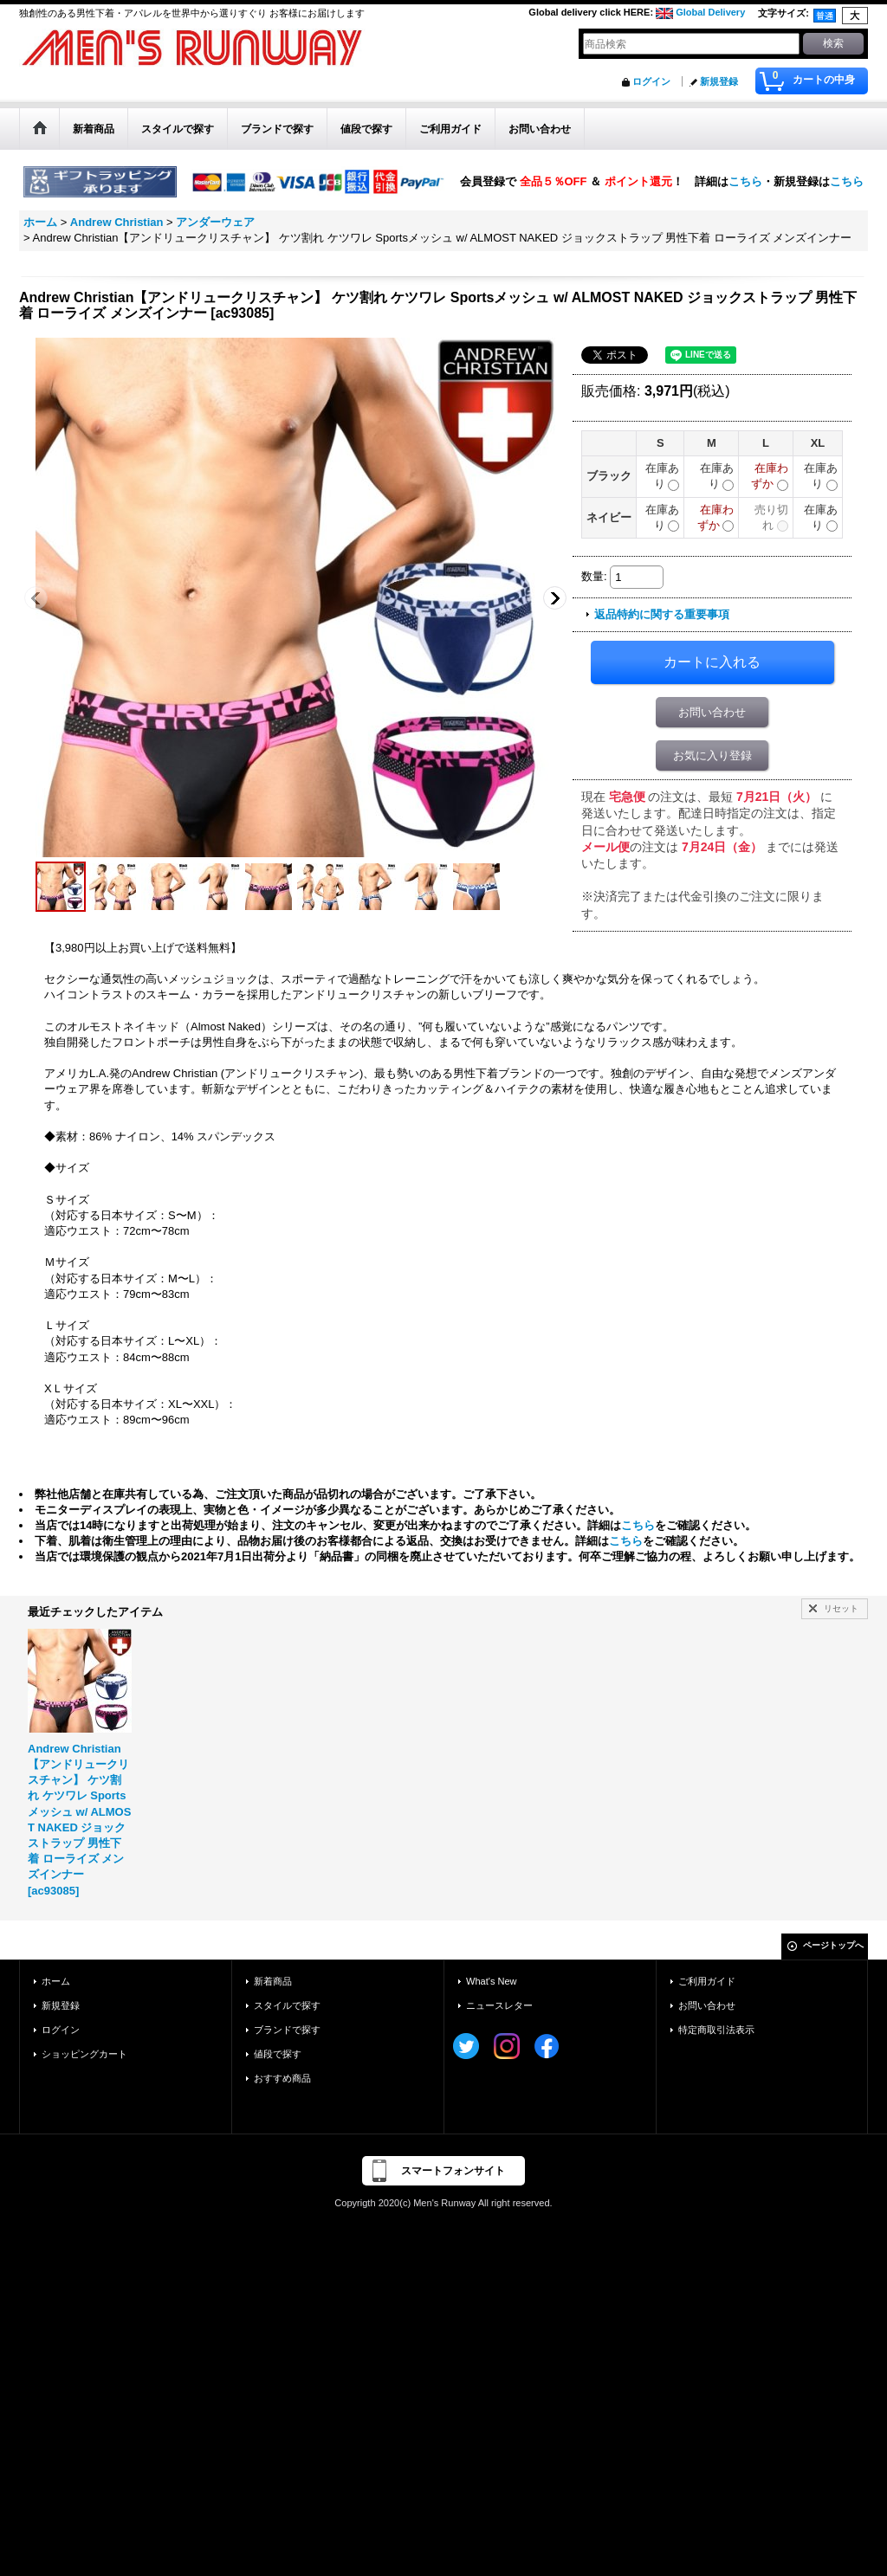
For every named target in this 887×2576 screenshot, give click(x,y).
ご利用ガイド (706, 1981)
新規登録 (719, 81)
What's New (491, 1981)
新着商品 (273, 1981)
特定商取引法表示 (716, 2029)
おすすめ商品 (282, 2078)
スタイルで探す (287, 2005)
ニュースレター (499, 2005)
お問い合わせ (712, 712)
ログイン (651, 81)
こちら (745, 180)
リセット (841, 1608)
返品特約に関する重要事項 (661, 614)
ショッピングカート (84, 2054)
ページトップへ (833, 1945)
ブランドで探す (287, 2029)
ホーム (56, 1981)
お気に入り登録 (712, 755)
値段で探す (277, 2054)
